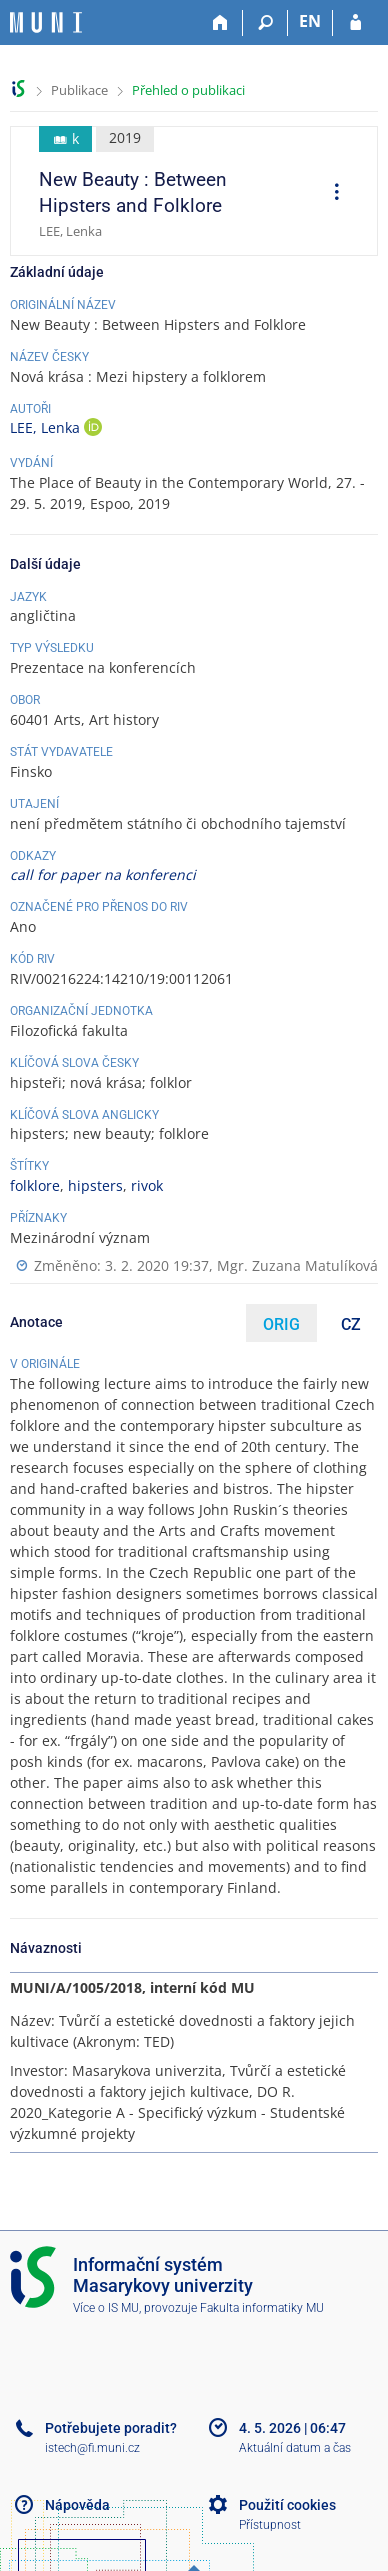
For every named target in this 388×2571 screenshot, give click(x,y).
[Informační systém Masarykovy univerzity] (46, 22)
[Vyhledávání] (265, 23)
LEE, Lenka (47, 427)
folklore (35, 1185)
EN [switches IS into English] (310, 21)
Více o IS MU (106, 2308)
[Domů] (220, 23)
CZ (351, 1324)
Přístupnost (270, 2525)
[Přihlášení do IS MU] (355, 23)
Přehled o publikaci (188, 90)
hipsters (95, 1185)
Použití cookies (287, 2505)
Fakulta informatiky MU (262, 2308)
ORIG (281, 1324)
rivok (147, 1185)
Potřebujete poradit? (111, 2428)
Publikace (79, 90)
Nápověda (77, 2505)
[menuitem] (330, 194)
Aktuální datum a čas (295, 2448)
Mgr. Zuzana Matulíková (297, 1265)
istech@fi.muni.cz (92, 2448)
